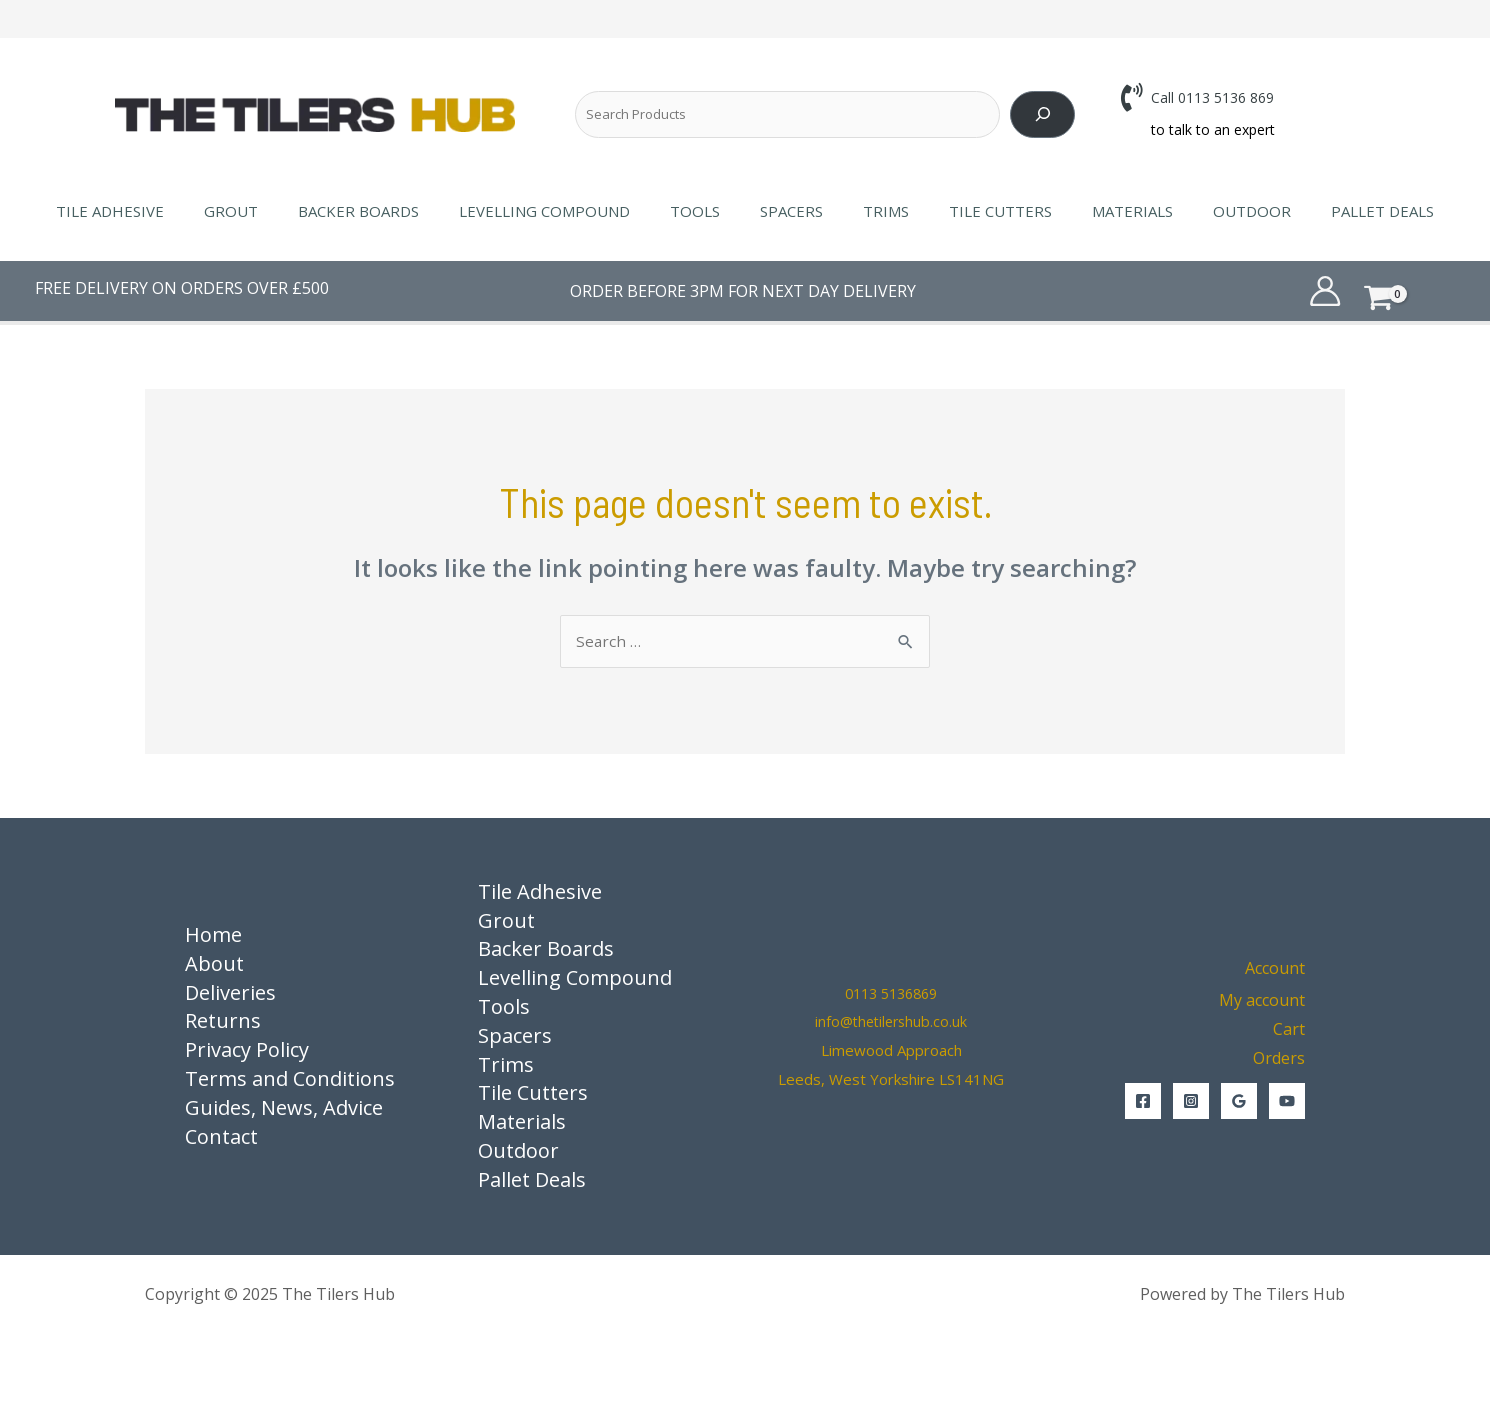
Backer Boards (388, 211)
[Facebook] (1143, 1102)
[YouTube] (1287, 1102)
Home (213, 935)
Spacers (791, 211)
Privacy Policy (247, 1051)
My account (1262, 1002)
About (214, 964)
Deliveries (230, 993)
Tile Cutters (980, 211)
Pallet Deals (1332, 211)
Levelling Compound (564, 211)
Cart (1289, 1031)
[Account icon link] (1325, 291)
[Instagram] (1191, 1102)
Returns (223, 1022)
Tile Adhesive (160, 211)
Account (1275, 969)
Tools (705, 211)
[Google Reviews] (1239, 1102)
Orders (1279, 1059)
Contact (221, 1137)
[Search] (1042, 114)
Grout (271, 211)
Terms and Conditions (290, 1079)
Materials (1102, 211)
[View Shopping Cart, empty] (1408, 290)
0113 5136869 (891, 994)
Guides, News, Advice (284, 1108)
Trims (876, 211)
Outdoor (1212, 211)
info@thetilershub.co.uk (891, 1023)
